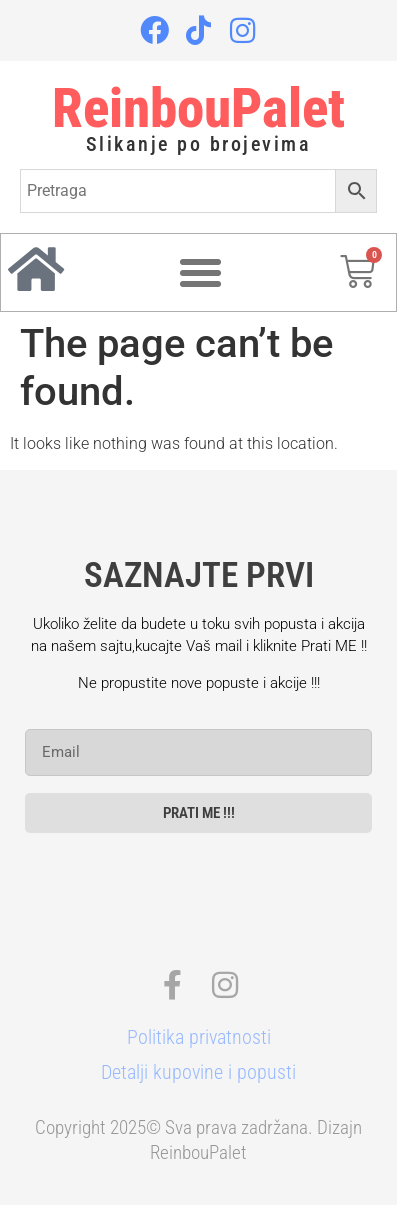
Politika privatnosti (199, 1037)
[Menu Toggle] (200, 272)
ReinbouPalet (198, 108)
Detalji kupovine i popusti (198, 1072)
